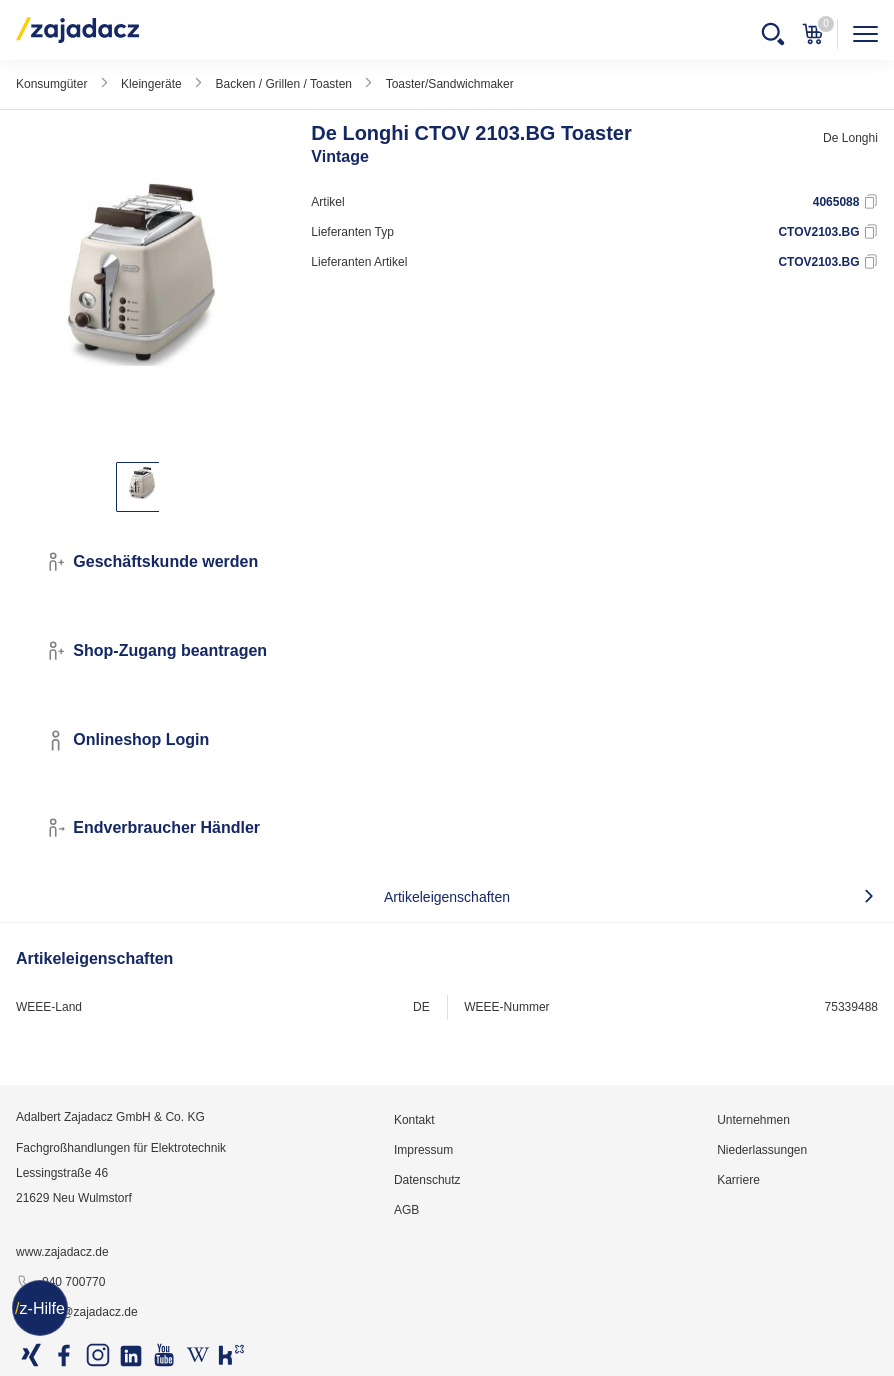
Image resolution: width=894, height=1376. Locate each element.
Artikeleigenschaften (447, 897)
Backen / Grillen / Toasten (283, 84)
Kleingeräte (151, 84)
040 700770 (60, 1283)
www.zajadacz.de (62, 1252)
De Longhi (850, 138)
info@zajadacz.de (77, 1313)
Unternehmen (753, 1120)
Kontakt (414, 1120)
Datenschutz (427, 1180)
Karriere (738, 1180)
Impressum (423, 1150)
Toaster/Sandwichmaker (450, 84)
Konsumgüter (51, 84)
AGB (406, 1210)
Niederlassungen (762, 1150)
